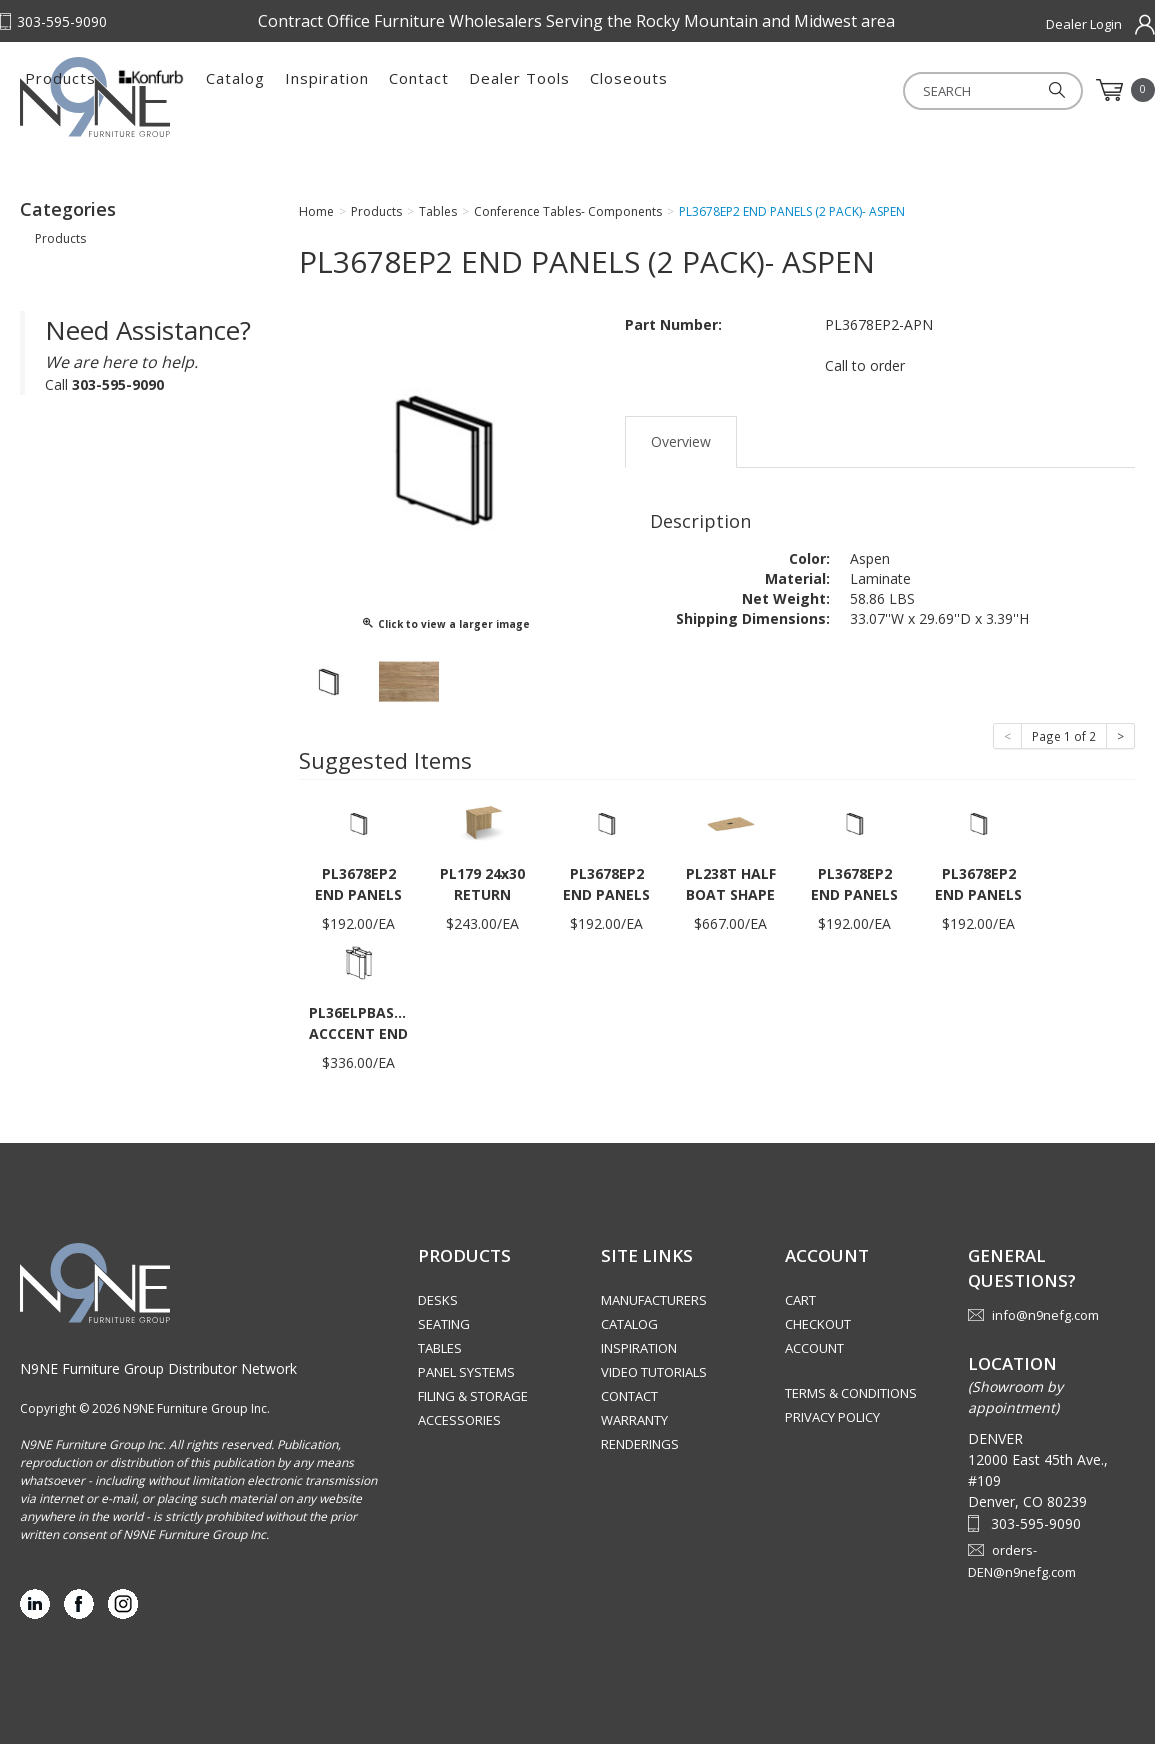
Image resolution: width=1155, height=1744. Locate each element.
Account (814, 1348)
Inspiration (552, 90)
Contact (644, 90)
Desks (438, 1300)
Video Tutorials (654, 1372)
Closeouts (854, 90)
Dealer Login (1084, 24)
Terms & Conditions (851, 1393)
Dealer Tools (744, 90)
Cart (800, 1300)
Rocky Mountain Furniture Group (120, 97)
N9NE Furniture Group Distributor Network (158, 1368)
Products (285, 90)
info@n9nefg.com (1045, 1315)
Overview (681, 441)
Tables (440, 1348)
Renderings (640, 1444)
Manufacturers (654, 1300)
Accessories (459, 1420)
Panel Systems (466, 1372)
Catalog (460, 90)
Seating (444, 1324)
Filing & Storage (473, 1396)
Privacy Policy (832, 1417)
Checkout (818, 1324)
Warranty (634, 1420)
